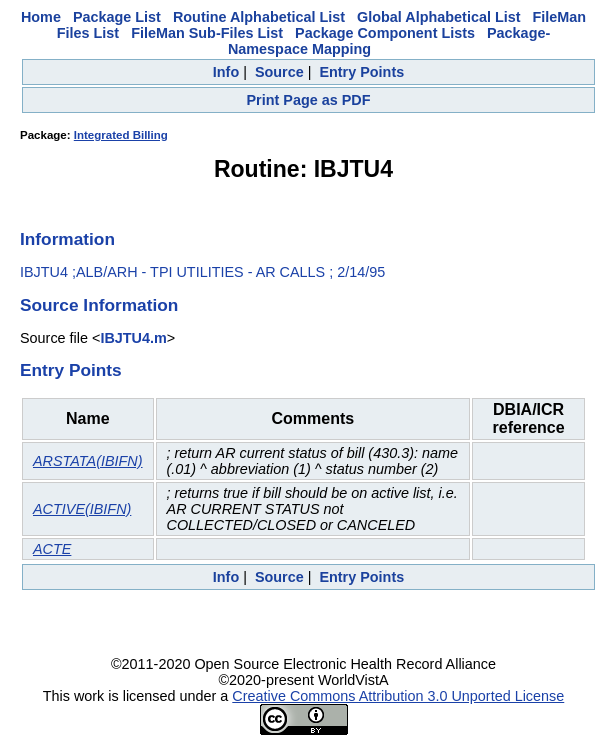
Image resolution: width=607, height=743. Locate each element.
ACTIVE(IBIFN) (82, 509)
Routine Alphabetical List (259, 17)
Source (279, 72)
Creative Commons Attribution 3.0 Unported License (398, 696)
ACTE (52, 549)
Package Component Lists (385, 33)
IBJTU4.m (133, 338)
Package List (117, 17)
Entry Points (361, 72)
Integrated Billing (121, 135)
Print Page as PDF (309, 100)
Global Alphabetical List (438, 17)
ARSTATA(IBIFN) (88, 461)
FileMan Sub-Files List (207, 33)
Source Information (99, 305)
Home (41, 17)
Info (226, 72)
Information (67, 239)
